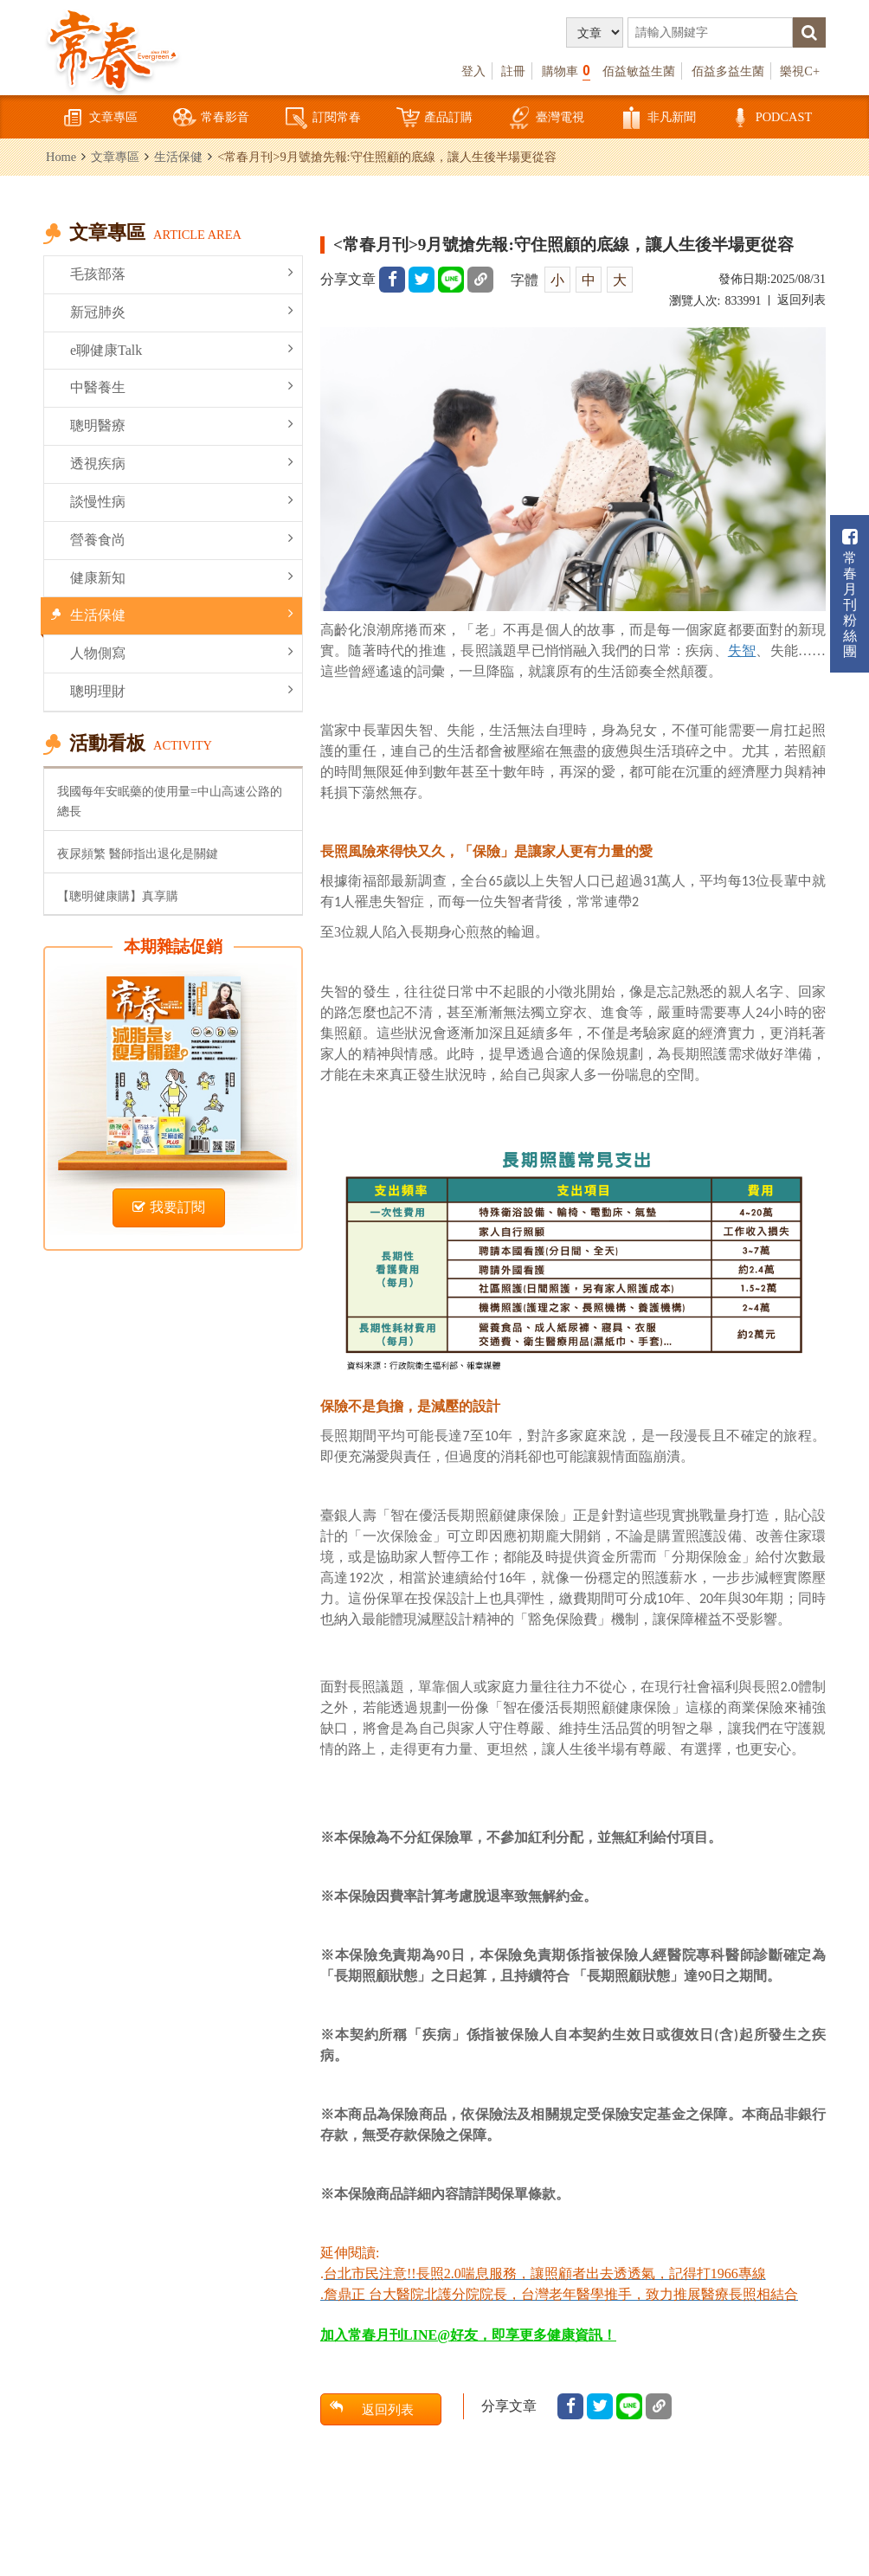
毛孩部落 (181, 273)
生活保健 (178, 157)
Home (61, 157)
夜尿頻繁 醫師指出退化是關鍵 (137, 853)
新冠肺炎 (181, 311)
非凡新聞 (658, 118)
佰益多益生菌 (728, 71)
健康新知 (181, 577)
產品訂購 (434, 118)
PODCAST (770, 118)
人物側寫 (181, 652)
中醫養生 (181, 386)
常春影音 (211, 118)
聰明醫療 (181, 424)
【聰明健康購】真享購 (117, 896)
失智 (742, 650)
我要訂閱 (168, 1207)
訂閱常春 (323, 118)
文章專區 (99, 118)
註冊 (513, 71)
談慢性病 (181, 501)
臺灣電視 (546, 118)
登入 (473, 71)
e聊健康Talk (181, 349)
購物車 (566, 70)
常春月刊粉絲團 (850, 593)
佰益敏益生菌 (638, 71)
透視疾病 (181, 462)
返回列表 (801, 299)
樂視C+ (800, 71)
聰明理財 (181, 690)
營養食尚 (181, 539)
